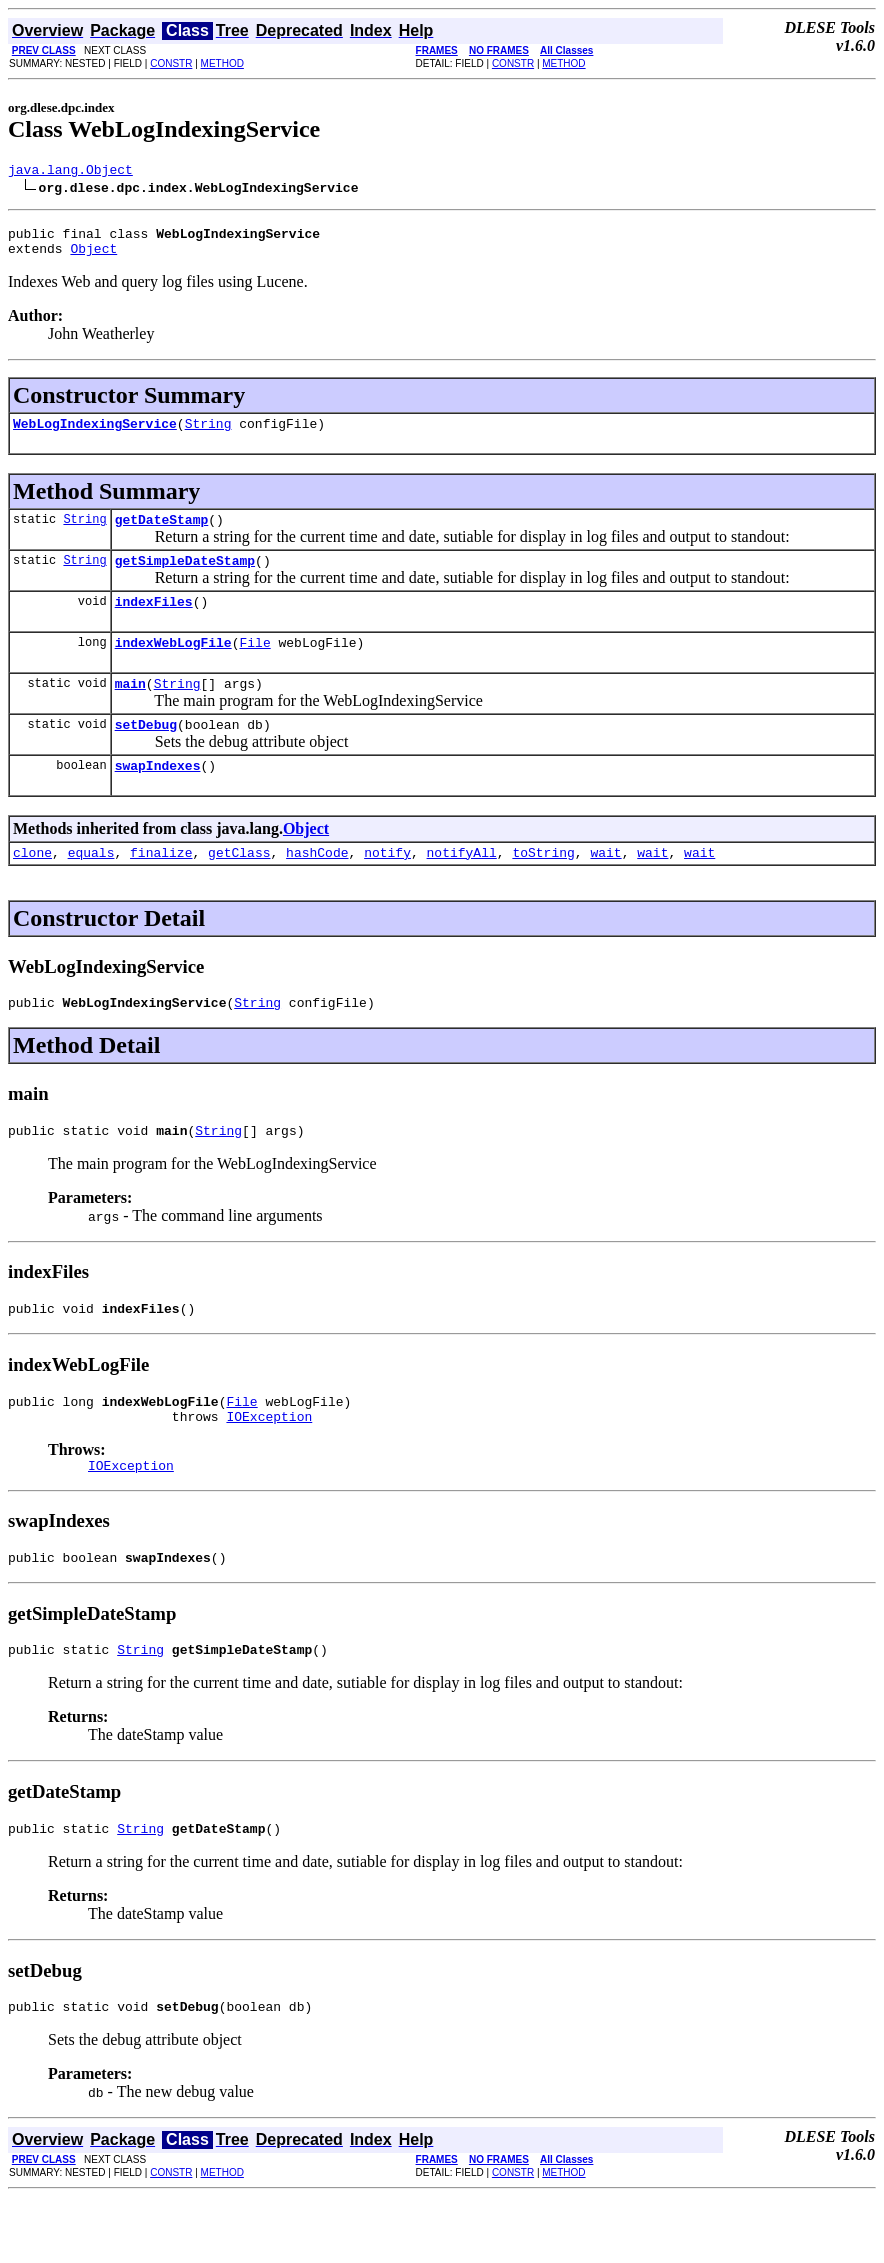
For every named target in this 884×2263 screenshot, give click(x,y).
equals (91, 888)
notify (387, 888)
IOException (269, 1467)
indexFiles (154, 622)
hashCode (317, 888)
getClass (239, 888)
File (254, 666)
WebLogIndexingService (95, 435)
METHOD (222, 63)
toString (543, 888)
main (130, 710)
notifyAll (462, 888)
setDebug (146, 754)
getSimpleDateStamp (185, 578)
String (208, 435)
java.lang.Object (70, 172)
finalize (161, 888)
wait (605, 888)
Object (93, 257)
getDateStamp (162, 534)
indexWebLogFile (173, 666)
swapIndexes (158, 798)
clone (32, 888)
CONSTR (171, 63)
